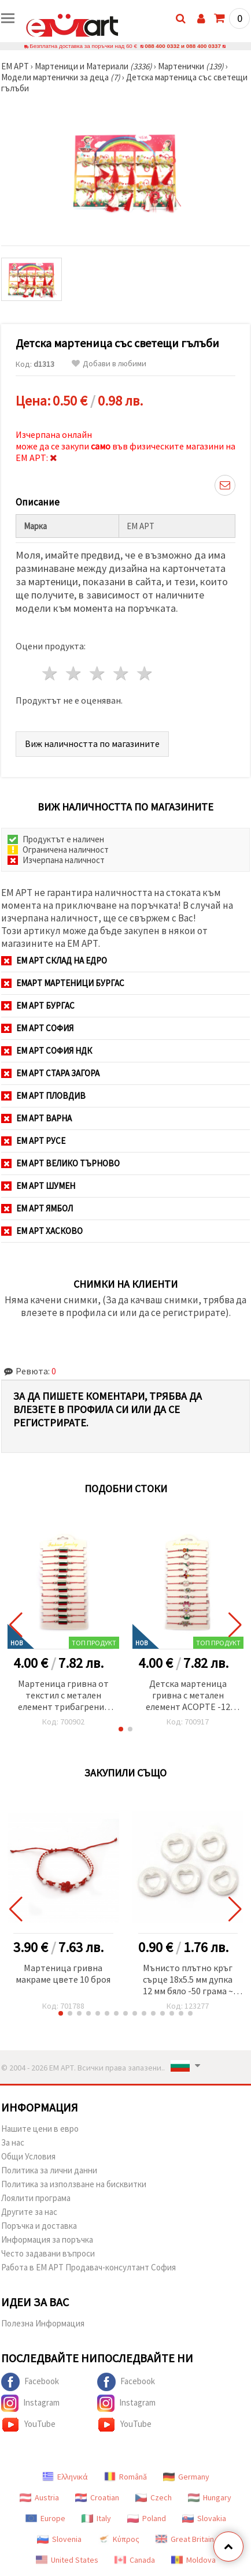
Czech (153, 2497)
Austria (39, 2497)
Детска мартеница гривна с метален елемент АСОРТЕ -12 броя (188, 1696)
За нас (12, 2142)
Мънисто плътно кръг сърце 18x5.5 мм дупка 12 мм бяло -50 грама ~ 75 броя (188, 1980)
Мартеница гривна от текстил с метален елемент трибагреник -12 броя (63, 1696)
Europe (45, 2518)
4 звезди (121, 673)
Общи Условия (28, 2156)
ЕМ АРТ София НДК (46, 1050)
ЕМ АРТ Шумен (38, 1185)
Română (125, 2476)
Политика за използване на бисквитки (73, 2184)
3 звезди (98, 673)
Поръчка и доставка (39, 2225)
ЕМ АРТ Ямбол (37, 1208)
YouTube (28, 2424)
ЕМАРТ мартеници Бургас (62, 982)
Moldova (193, 2560)
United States (67, 2560)
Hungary (209, 2497)
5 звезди (145, 673)
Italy (96, 2518)
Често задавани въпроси (48, 2253)
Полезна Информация (42, 2323)
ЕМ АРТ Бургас (38, 1005)
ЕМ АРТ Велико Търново (60, 1163)
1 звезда (50, 673)
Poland (146, 2518)
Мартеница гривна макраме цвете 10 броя (63, 1973)
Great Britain (185, 2539)
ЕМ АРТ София (37, 1028)
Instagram (30, 2403)
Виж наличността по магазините (92, 743)
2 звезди (74, 673)
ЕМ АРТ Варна (36, 1118)
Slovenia (59, 2539)
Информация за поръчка (47, 2239)
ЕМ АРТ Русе (33, 1140)
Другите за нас (29, 2211)
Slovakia (204, 2518)
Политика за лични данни (49, 2170)
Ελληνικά (65, 2476)
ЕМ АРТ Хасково (42, 1230)
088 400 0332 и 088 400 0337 (183, 46)
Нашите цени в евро (40, 2128)
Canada (135, 2560)
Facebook (30, 2382)
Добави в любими (109, 363)
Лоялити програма (36, 2197)
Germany (186, 2476)
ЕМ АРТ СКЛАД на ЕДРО (54, 960)
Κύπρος (118, 2539)
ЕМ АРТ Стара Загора (50, 1073)
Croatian (97, 2497)
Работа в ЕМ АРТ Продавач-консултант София (88, 2267)
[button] (121, 1729)
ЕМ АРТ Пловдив (43, 1095)
